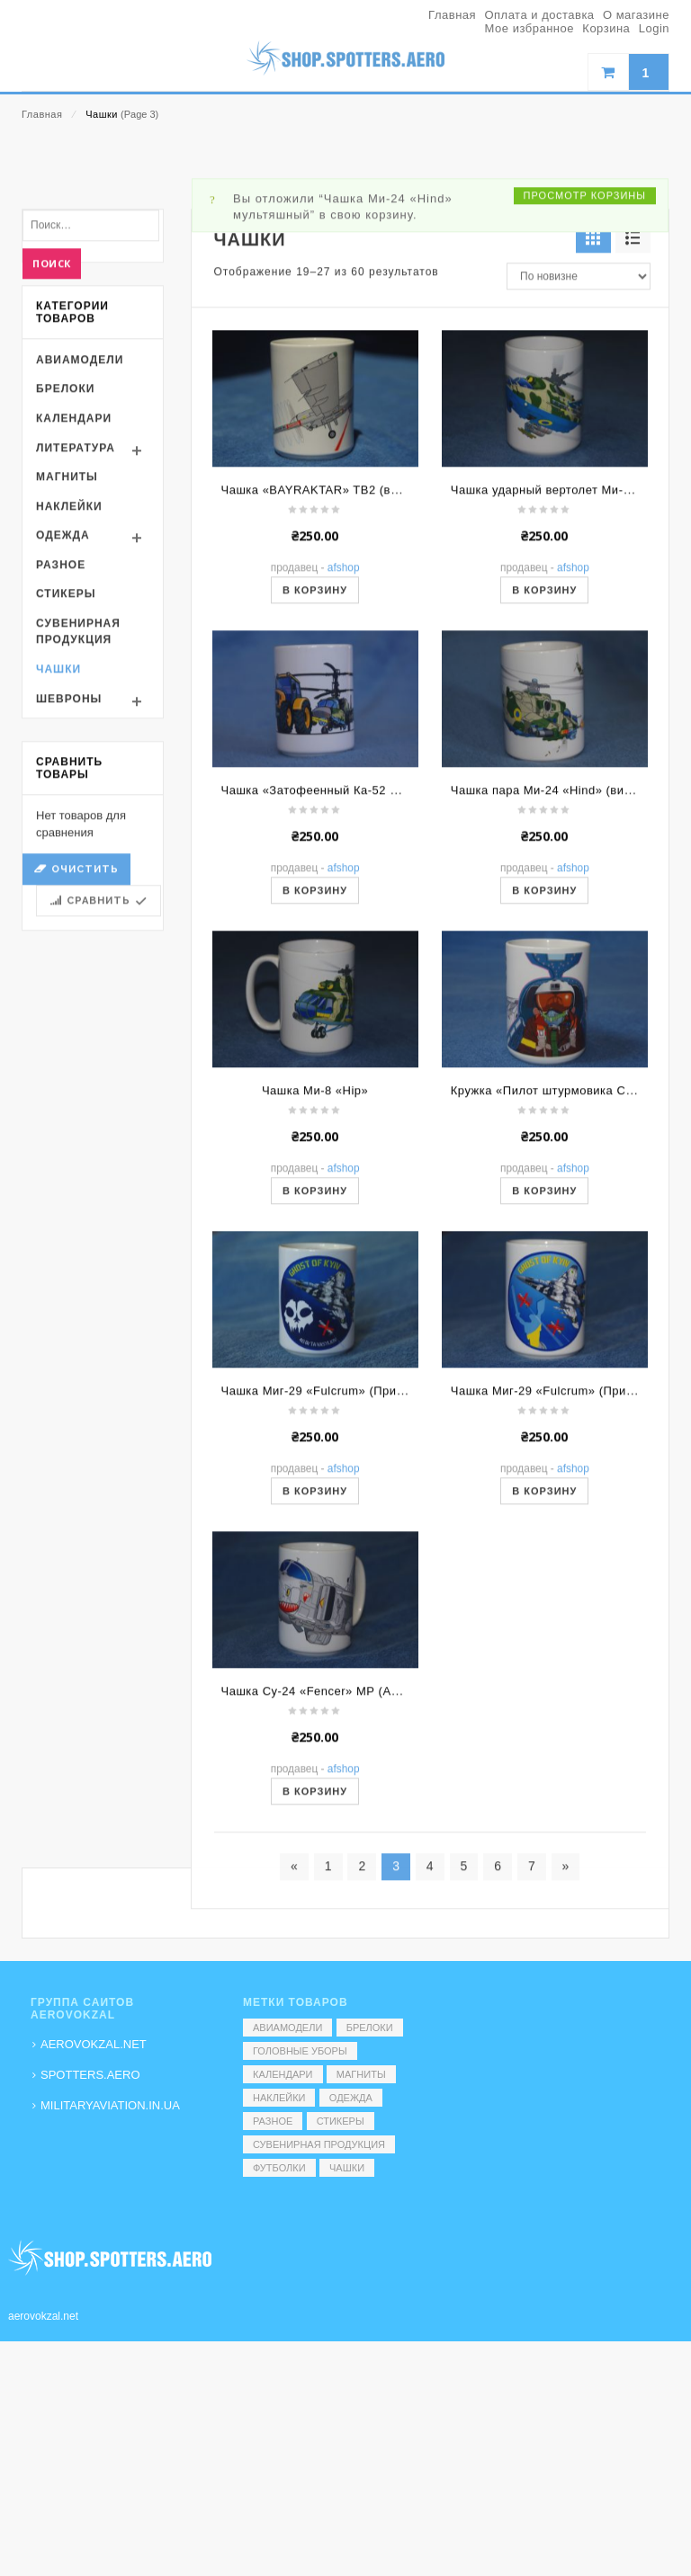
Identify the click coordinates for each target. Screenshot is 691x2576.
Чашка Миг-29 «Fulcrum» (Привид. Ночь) (339, 1598)
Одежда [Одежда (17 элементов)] (350, 2097)
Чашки (58, 875)
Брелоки (65, 596)
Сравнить (98, 1108)
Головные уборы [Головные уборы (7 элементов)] (300, 2051)
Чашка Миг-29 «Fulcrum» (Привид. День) (569, 1598)
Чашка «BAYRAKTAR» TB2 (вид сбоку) (333, 697)
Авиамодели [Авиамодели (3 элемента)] (287, 2027)
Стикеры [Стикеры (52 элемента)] (340, 2121)
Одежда (63, 742)
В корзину (315, 797)
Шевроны (69, 905)
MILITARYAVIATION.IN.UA (110, 2105)
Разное (60, 771)
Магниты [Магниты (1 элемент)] (361, 2074)
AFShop (344, 775)
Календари (74, 625)
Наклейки (69, 713)
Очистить (85, 1077)
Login (654, 28)
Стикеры (65, 801)
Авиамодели (79, 566)
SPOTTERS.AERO (90, 2074)
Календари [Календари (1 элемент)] (283, 2074)
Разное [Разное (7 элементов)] (272, 2121)
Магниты (67, 683)
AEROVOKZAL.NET (93, 2044)
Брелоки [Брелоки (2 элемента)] (369, 2027)
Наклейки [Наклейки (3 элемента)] (279, 2097)
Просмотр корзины (585, 402)
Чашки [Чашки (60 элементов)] (346, 2167)
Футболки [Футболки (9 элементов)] (279, 2167)
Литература (75, 654)
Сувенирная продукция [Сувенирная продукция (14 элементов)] (319, 2144)
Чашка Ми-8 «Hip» (315, 1298)
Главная (42, 114)
